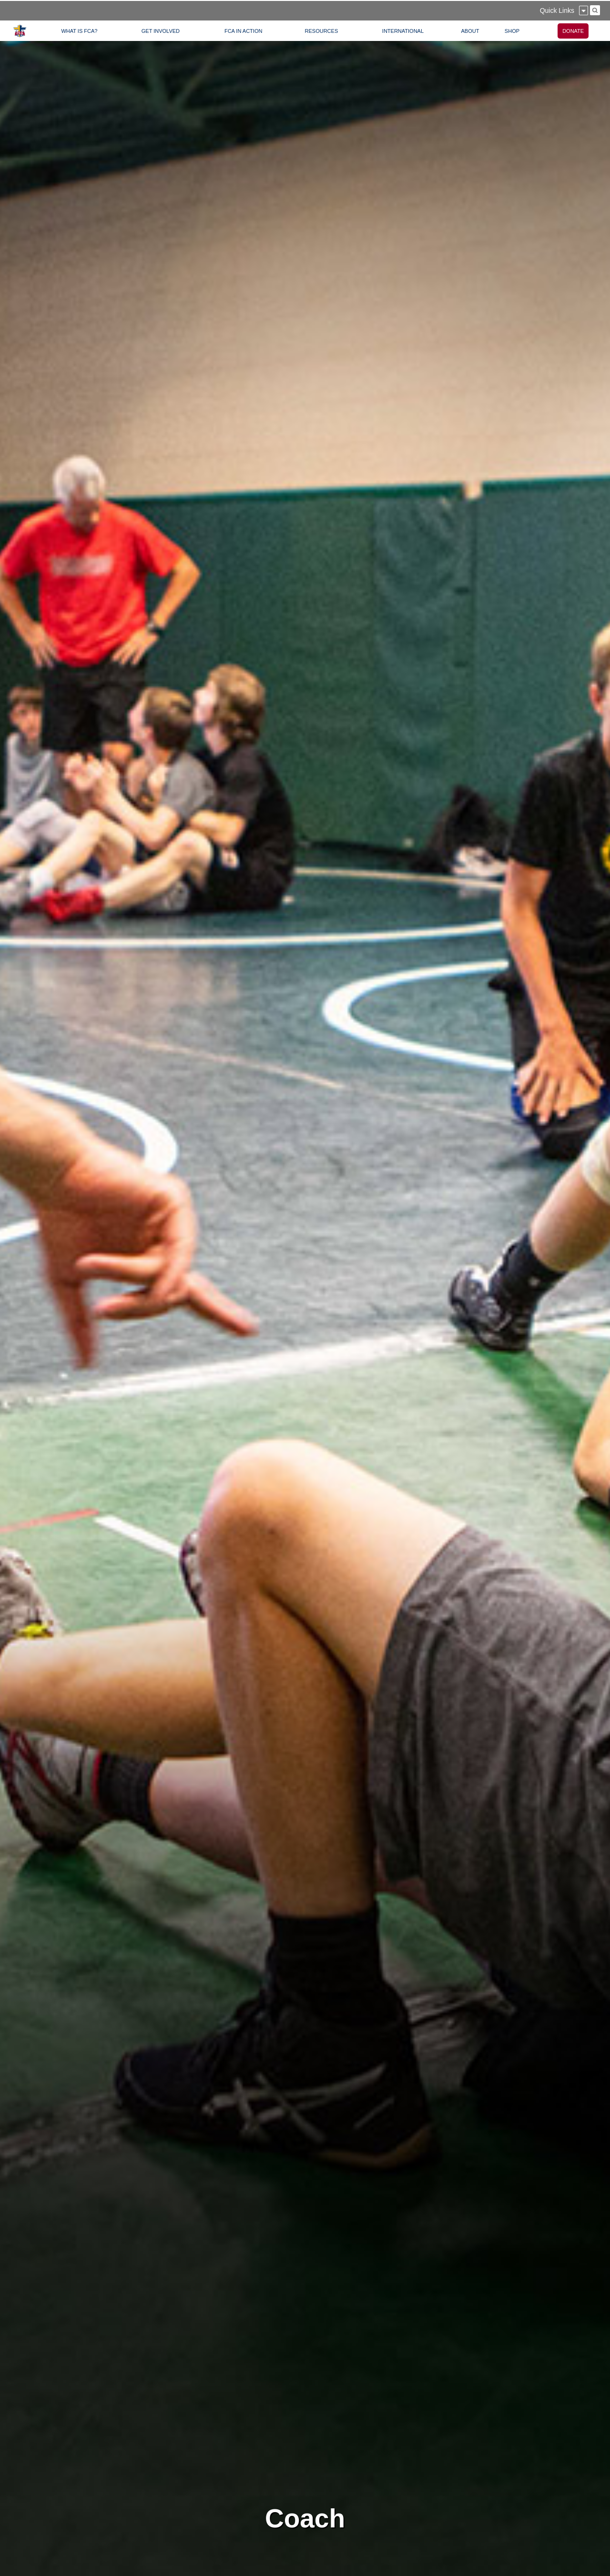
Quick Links (557, 10)
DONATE (573, 31)
